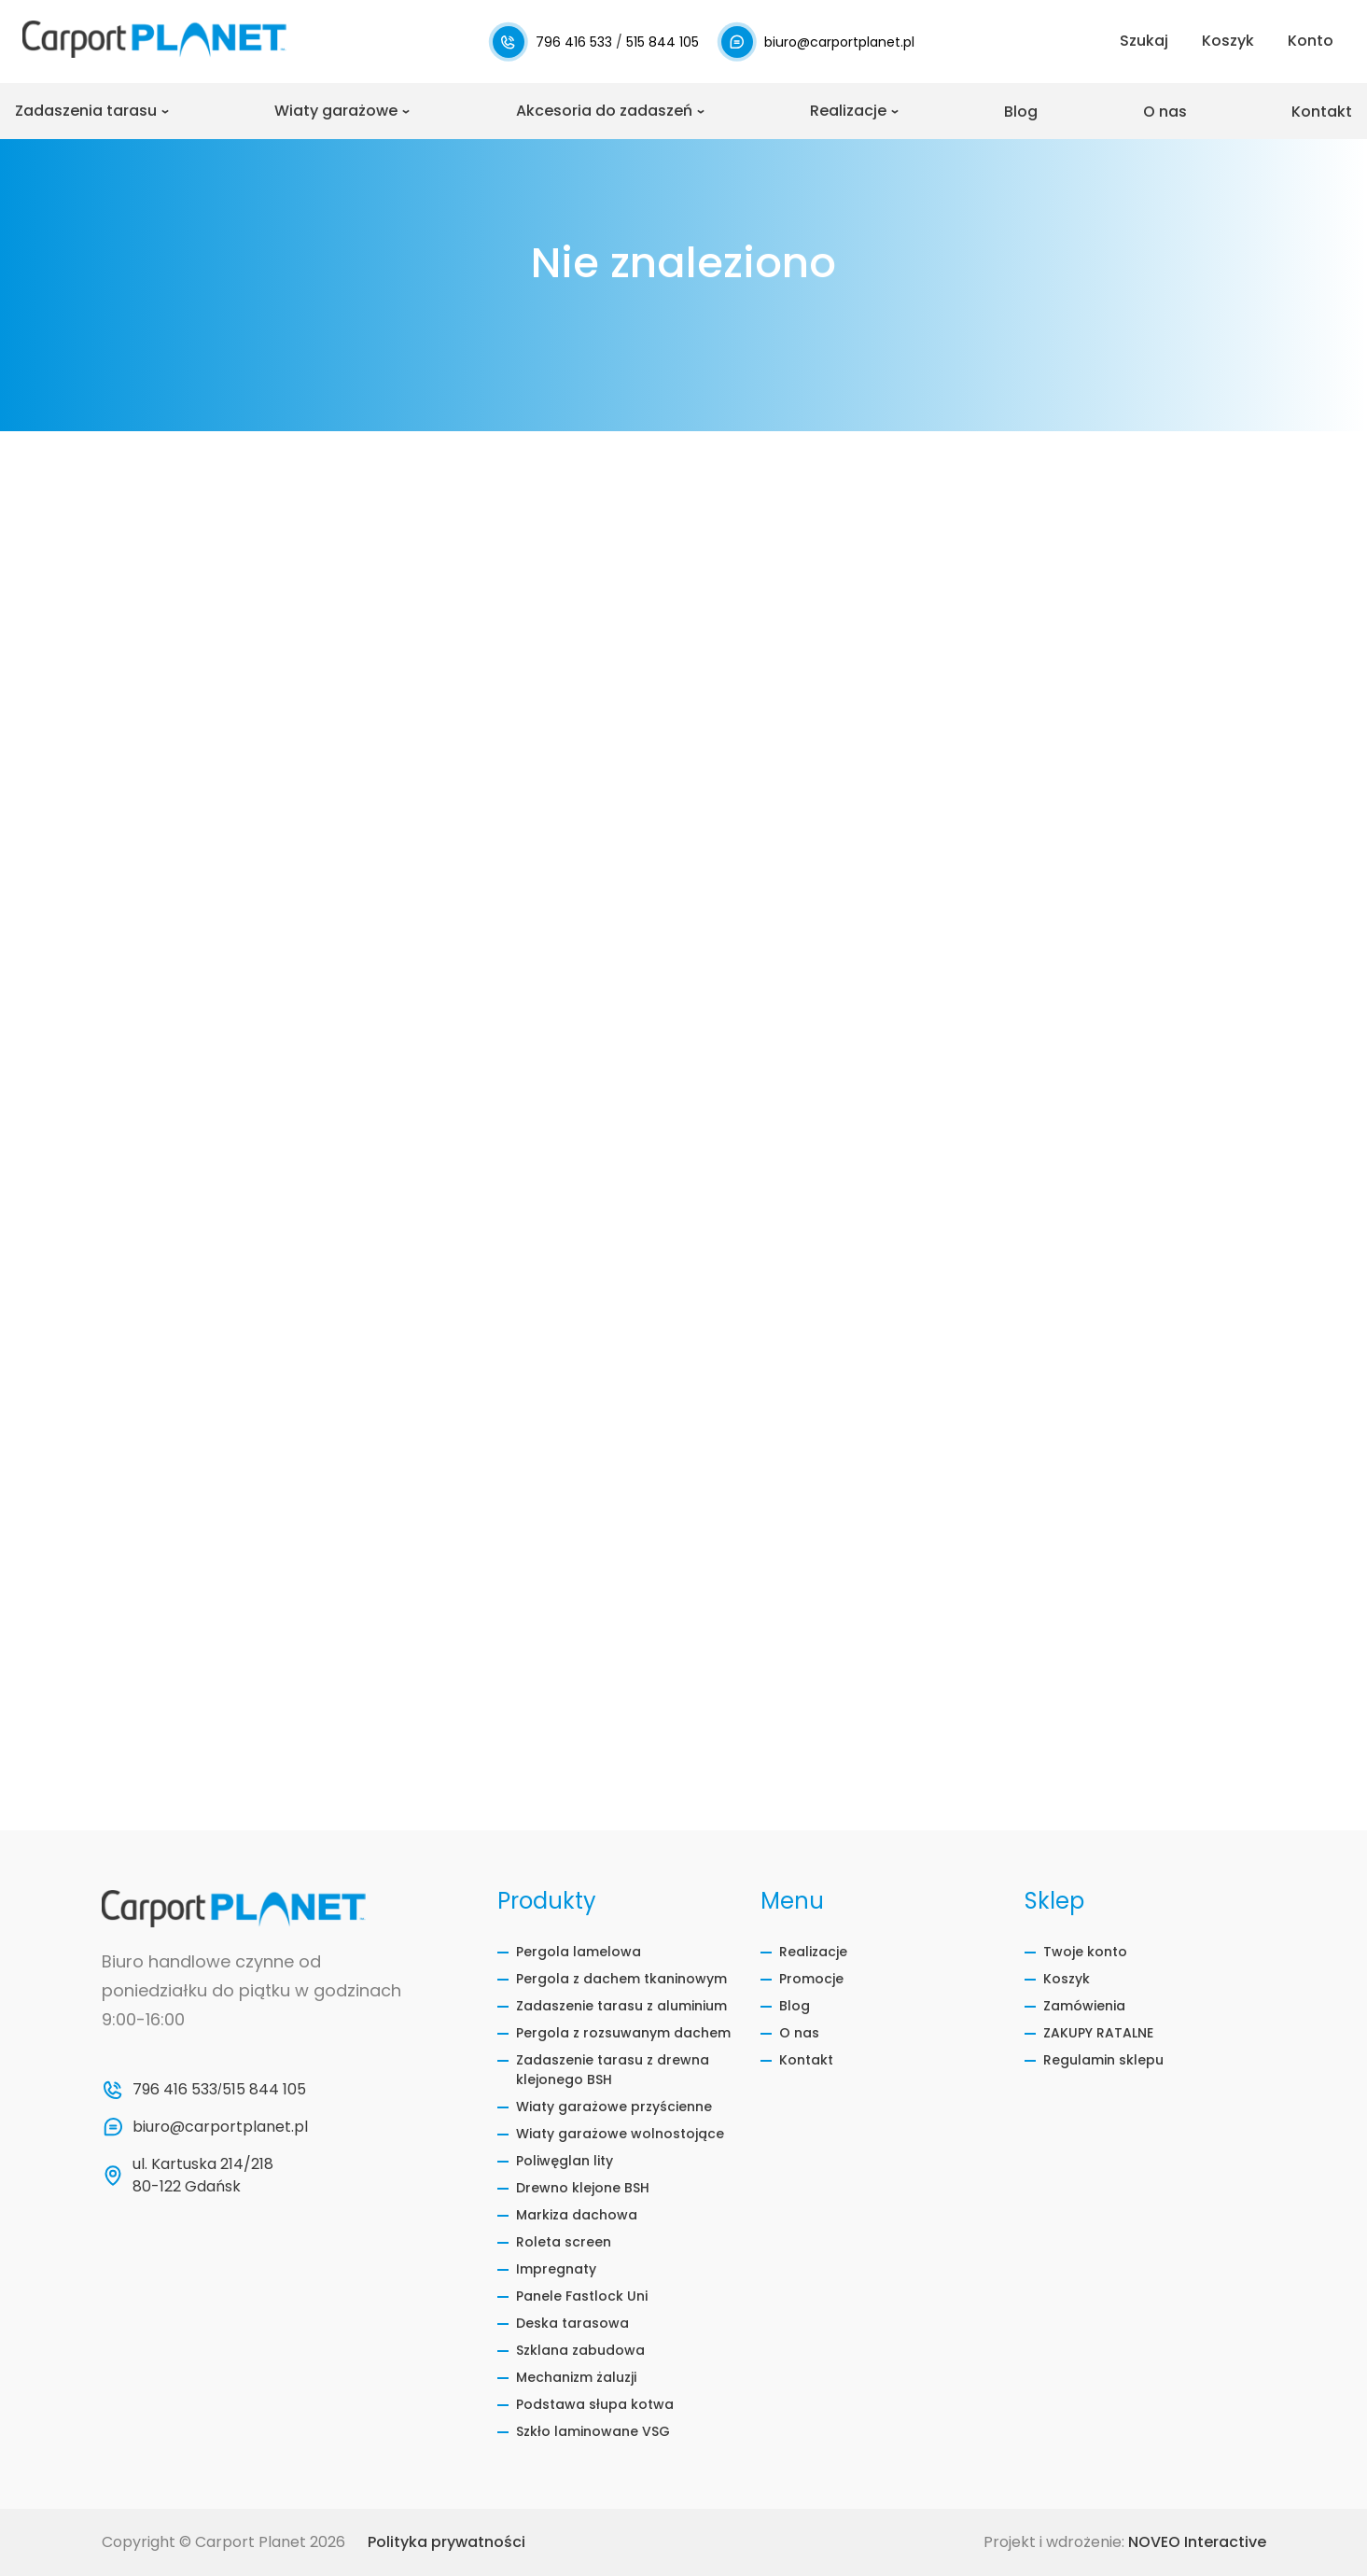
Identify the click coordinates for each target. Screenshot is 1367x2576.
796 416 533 (576, 42)
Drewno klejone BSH (582, 2187)
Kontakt (1321, 111)
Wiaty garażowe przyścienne (614, 2106)
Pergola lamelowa (578, 1951)
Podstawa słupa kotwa (595, 2404)
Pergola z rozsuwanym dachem (623, 2032)
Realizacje (848, 110)
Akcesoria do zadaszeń (604, 110)
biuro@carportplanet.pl (839, 42)
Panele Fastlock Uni (582, 2296)
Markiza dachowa (576, 2214)
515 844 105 (662, 42)
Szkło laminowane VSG (593, 2431)
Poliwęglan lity (564, 2160)
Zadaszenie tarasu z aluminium (621, 2005)
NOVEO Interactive (1197, 2542)
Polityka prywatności (446, 2542)
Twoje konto (1085, 1951)
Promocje (811, 1978)
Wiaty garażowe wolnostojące (620, 2133)
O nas (1165, 111)
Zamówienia (1084, 2005)
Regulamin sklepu (1103, 2060)
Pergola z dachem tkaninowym (621, 1978)
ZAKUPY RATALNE (1098, 2032)
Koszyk (1066, 1978)
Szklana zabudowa (580, 2350)
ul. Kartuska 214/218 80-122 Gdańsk (205, 2175)
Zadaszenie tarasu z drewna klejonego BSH (612, 2070)
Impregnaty (556, 2269)
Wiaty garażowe (336, 110)
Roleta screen (563, 2242)
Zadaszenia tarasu (86, 110)
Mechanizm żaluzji (576, 2377)
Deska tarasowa (572, 2323)
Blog (1021, 111)
